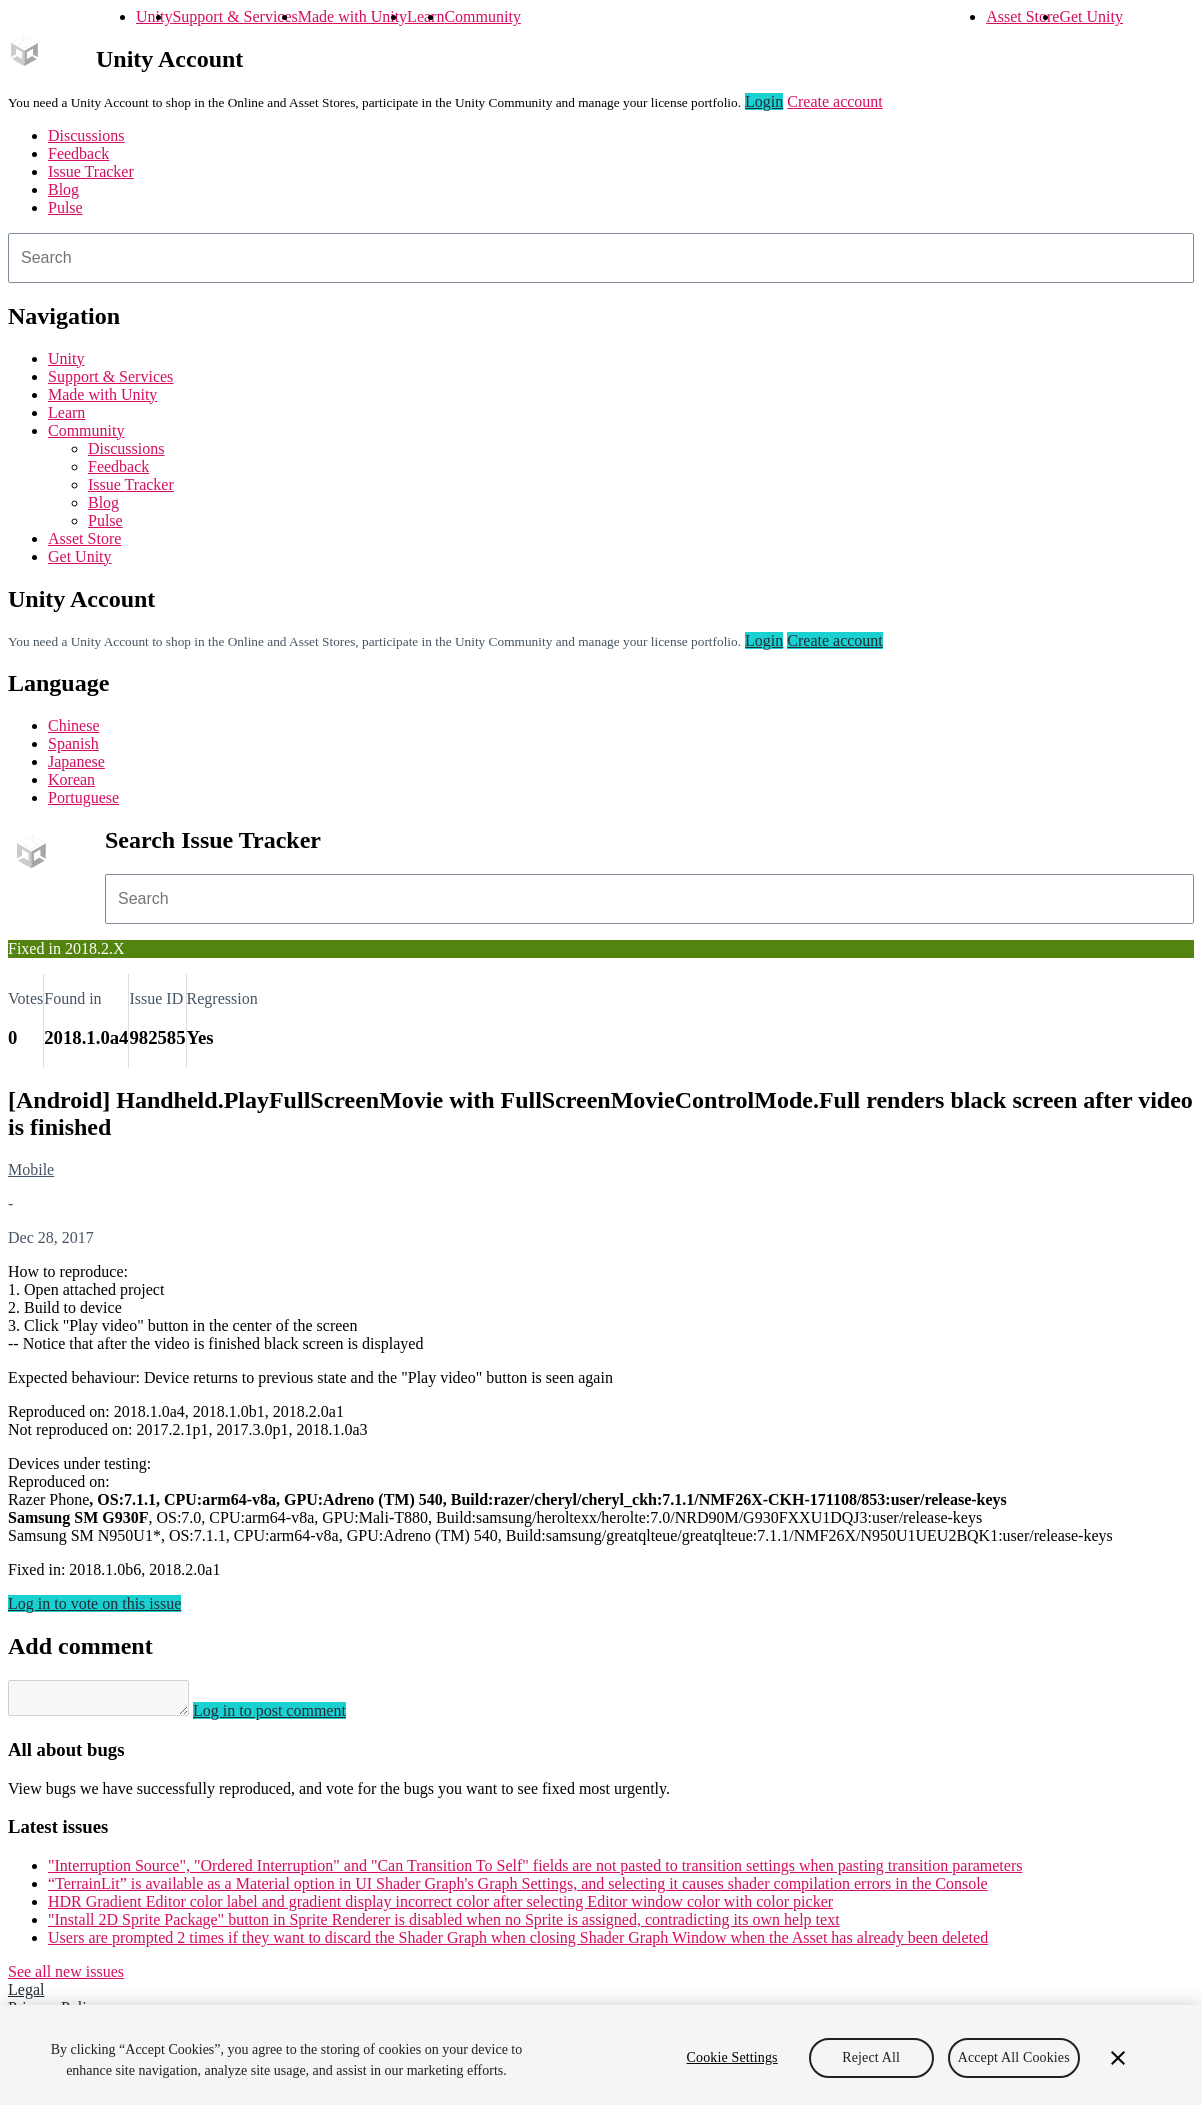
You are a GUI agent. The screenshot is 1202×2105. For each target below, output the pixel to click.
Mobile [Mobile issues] (31, 1169)
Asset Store (1022, 16)
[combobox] (601, 258)
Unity (154, 16)
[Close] (1118, 2058)
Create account (835, 101)
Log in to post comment (289, 1716)
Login (764, 101)
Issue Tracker (91, 171)
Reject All (871, 2057)
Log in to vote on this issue (94, 1603)
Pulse (65, 207)
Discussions (86, 135)
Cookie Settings (732, 2057)
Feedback (78, 153)
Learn (425, 16)
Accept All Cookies (1014, 2057)
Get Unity (1091, 16)
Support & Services (234, 16)
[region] (601, 2055)
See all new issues (66, 1977)
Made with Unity (352, 16)
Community (482, 16)
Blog (63, 189)
